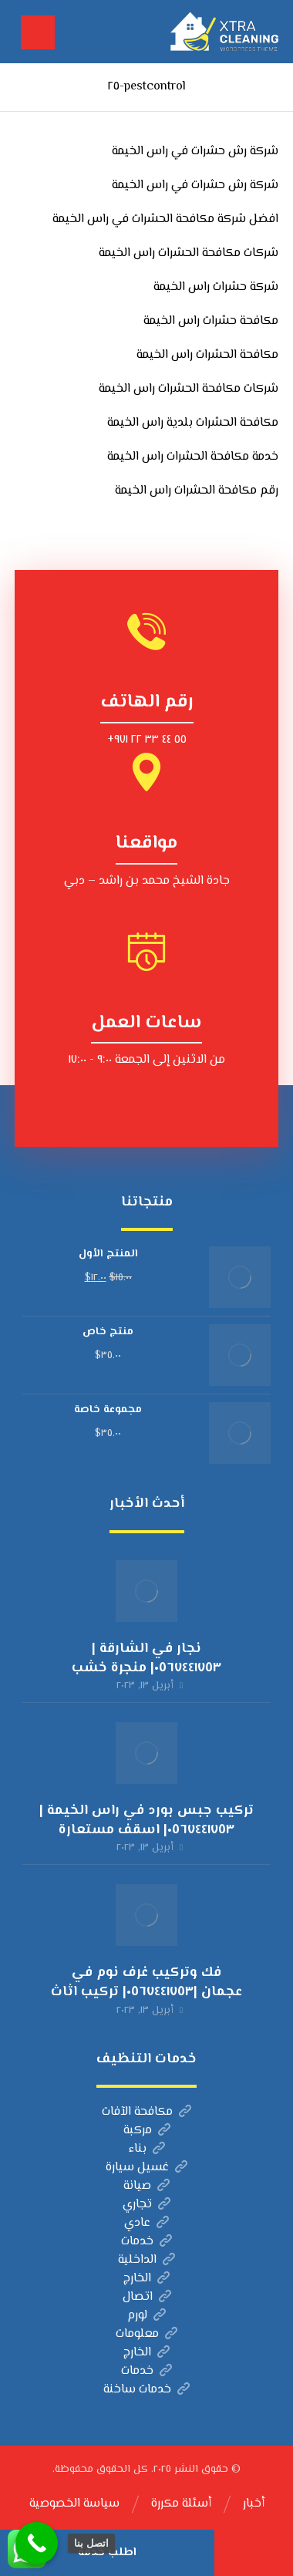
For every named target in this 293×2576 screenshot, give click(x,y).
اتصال (147, 2297)
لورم (146, 2315)
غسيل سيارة (146, 2167)
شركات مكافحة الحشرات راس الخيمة (188, 253)
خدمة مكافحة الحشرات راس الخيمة (192, 457)
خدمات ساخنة (146, 2389)
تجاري (146, 2204)
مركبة (146, 2130)
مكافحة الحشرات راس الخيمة (207, 355)
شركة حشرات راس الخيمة (215, 287)
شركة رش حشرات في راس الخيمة (195, 151)
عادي (146, 2223)
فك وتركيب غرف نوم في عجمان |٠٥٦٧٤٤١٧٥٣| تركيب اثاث (146, 1982)
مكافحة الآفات (146, 2112)
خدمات (146, 2241)
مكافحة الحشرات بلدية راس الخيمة (192, 423)
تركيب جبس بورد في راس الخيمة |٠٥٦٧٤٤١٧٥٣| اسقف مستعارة (146, 1820)
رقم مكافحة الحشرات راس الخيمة (196, 491)
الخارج (146, 2278)
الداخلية (146, 2260)
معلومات (146, 2334)
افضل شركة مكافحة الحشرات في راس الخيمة (165, 219)
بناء (147, 2149)
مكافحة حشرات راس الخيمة (210, 321)
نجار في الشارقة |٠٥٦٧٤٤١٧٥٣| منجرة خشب (146, 1658)
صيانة (146, 2186)
